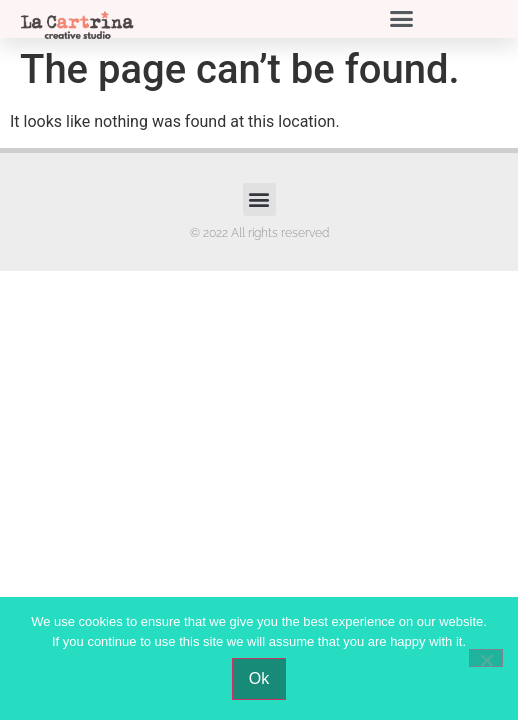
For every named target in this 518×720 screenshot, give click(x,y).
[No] (486, 658)
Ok (259, 678)
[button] (402, 19)
